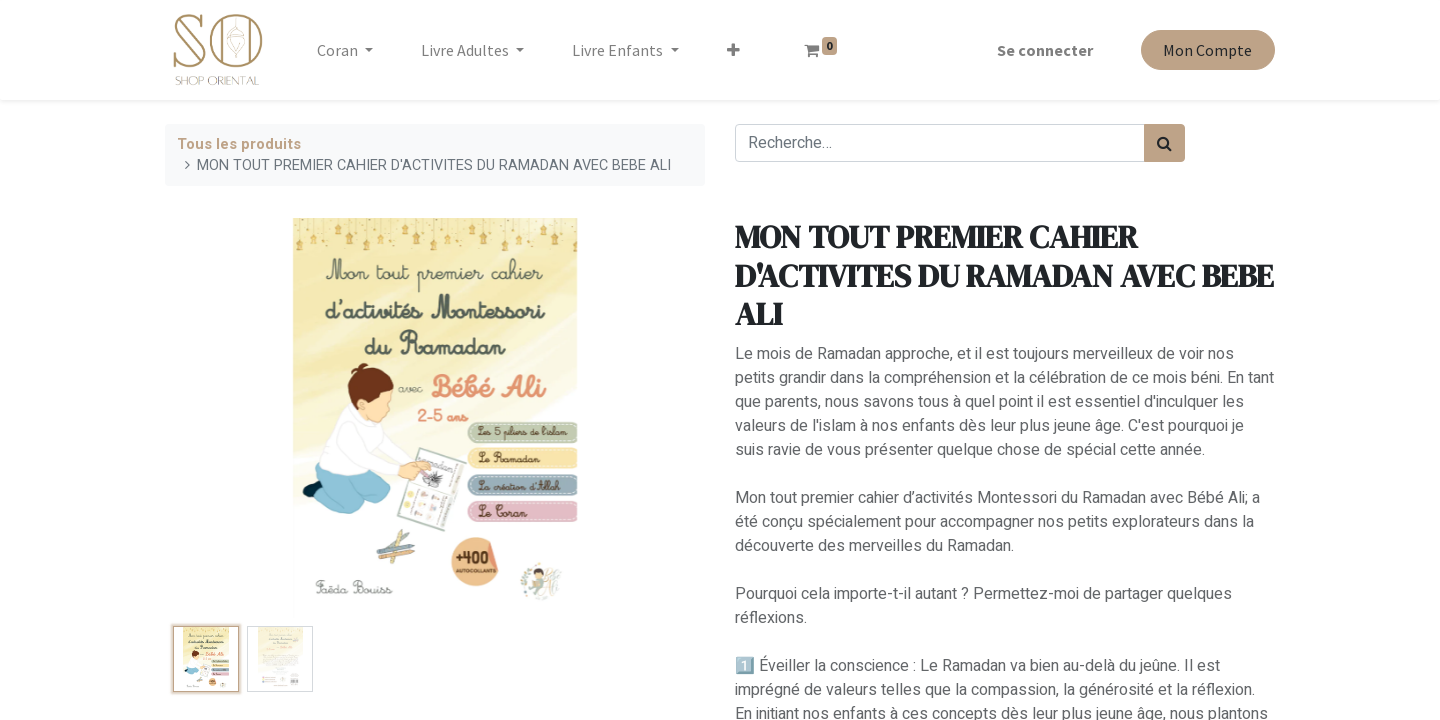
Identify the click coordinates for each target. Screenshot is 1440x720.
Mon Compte (1207, 50)
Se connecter (1045, 50)
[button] (733, 50)
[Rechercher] (1164, 143)
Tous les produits (239, 144)
